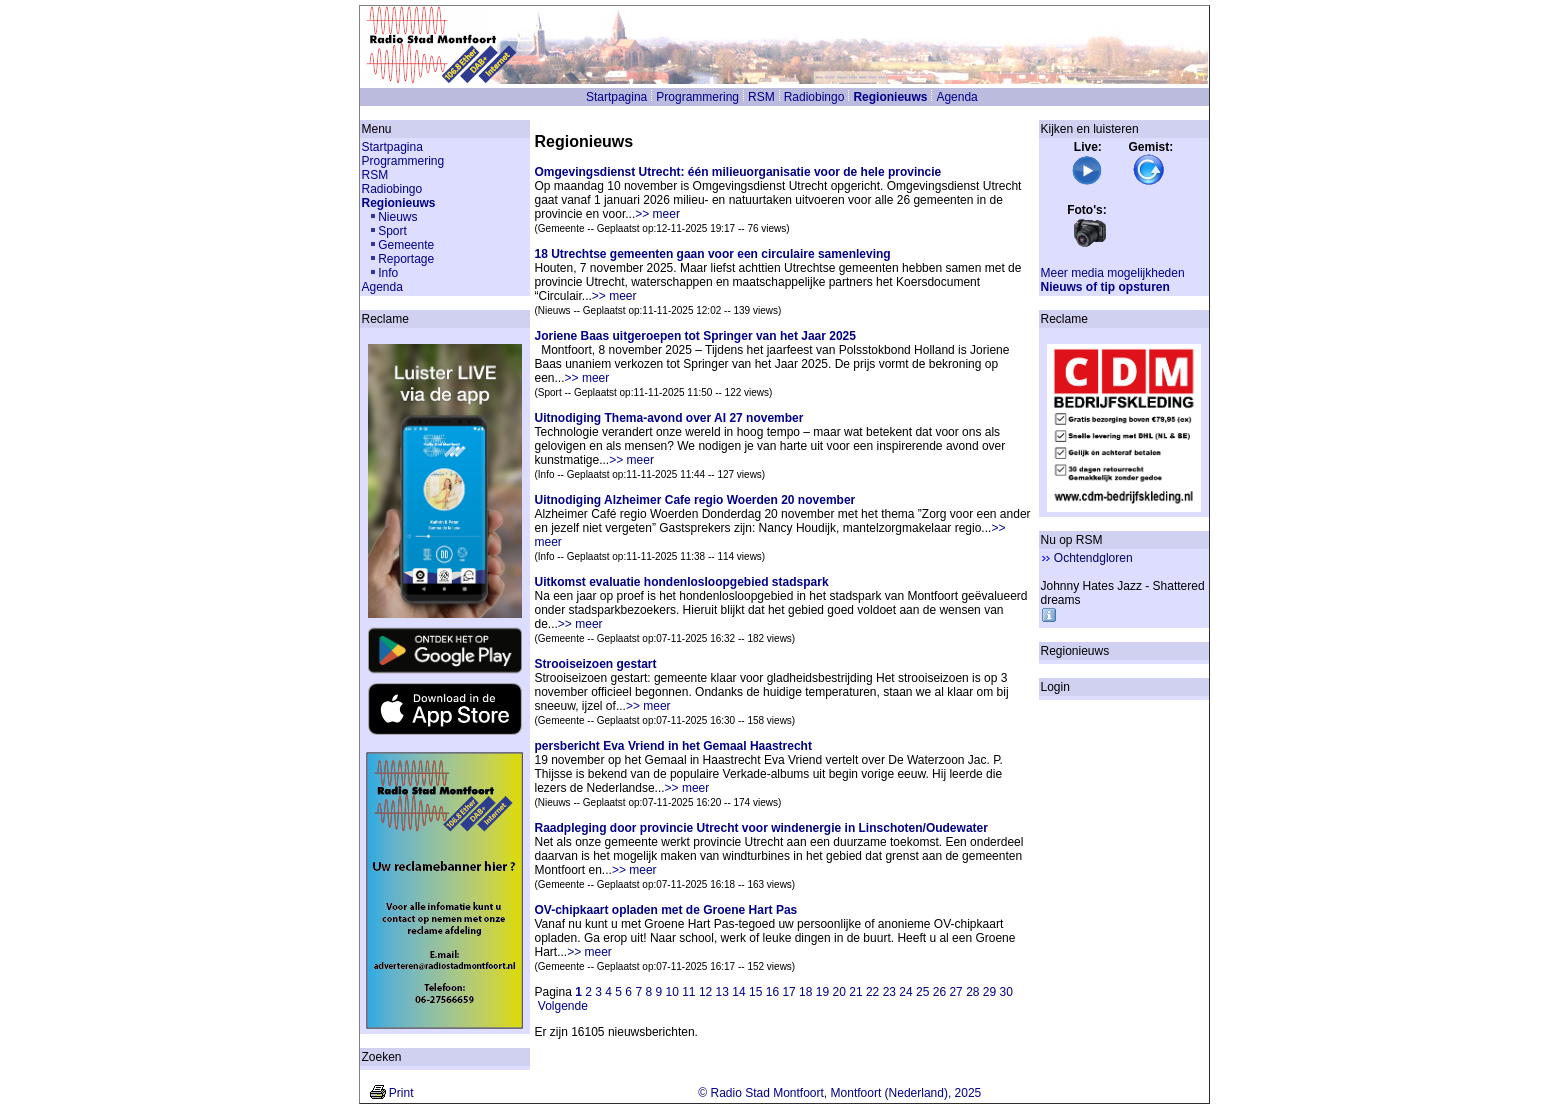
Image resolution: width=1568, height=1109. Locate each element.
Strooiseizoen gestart (596, 664)
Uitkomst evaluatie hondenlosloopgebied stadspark (682, 582)
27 (955, 992)
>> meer (657, 214)
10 (671, 992)
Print (401, 1093)
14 (738, 992)
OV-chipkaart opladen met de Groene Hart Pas (666, 910)
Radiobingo (814, 97)
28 (972, 992)
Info (388, 273)
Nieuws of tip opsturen (1105, 287)
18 (805, 992)
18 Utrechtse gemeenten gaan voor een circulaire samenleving (713, 254)
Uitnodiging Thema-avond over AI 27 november (669, 418)
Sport (392, 231)
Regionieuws (890, 97)
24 (905, 992)
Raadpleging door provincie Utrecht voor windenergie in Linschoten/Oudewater (761, 828)
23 (889, 992)
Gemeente (406, 245)
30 (1006, 992)
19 (822, 992)
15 (755, 992)
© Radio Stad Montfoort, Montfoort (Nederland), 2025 (839, 1093)
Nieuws (397, 217)
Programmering (697, 97)
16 (772, 992)
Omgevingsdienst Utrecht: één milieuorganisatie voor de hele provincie (738, 172)
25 (922, 992)
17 (788, 992)
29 (989, 992)
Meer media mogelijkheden (1113, 273)
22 (872, 992)
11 (688, 992)
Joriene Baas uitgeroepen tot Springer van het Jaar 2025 (695, 336)
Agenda (956, 97)
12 (705, 992)
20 (839, 992)
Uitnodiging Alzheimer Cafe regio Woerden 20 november (695, 500)
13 (722, 992)
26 (939, 992)
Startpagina (616, 97)
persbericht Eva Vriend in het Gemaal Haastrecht (673, 746)
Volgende (563, 1006)
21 (855, 992)
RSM (761, 97)
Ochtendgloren (1093, 558)
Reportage (406, 259)
